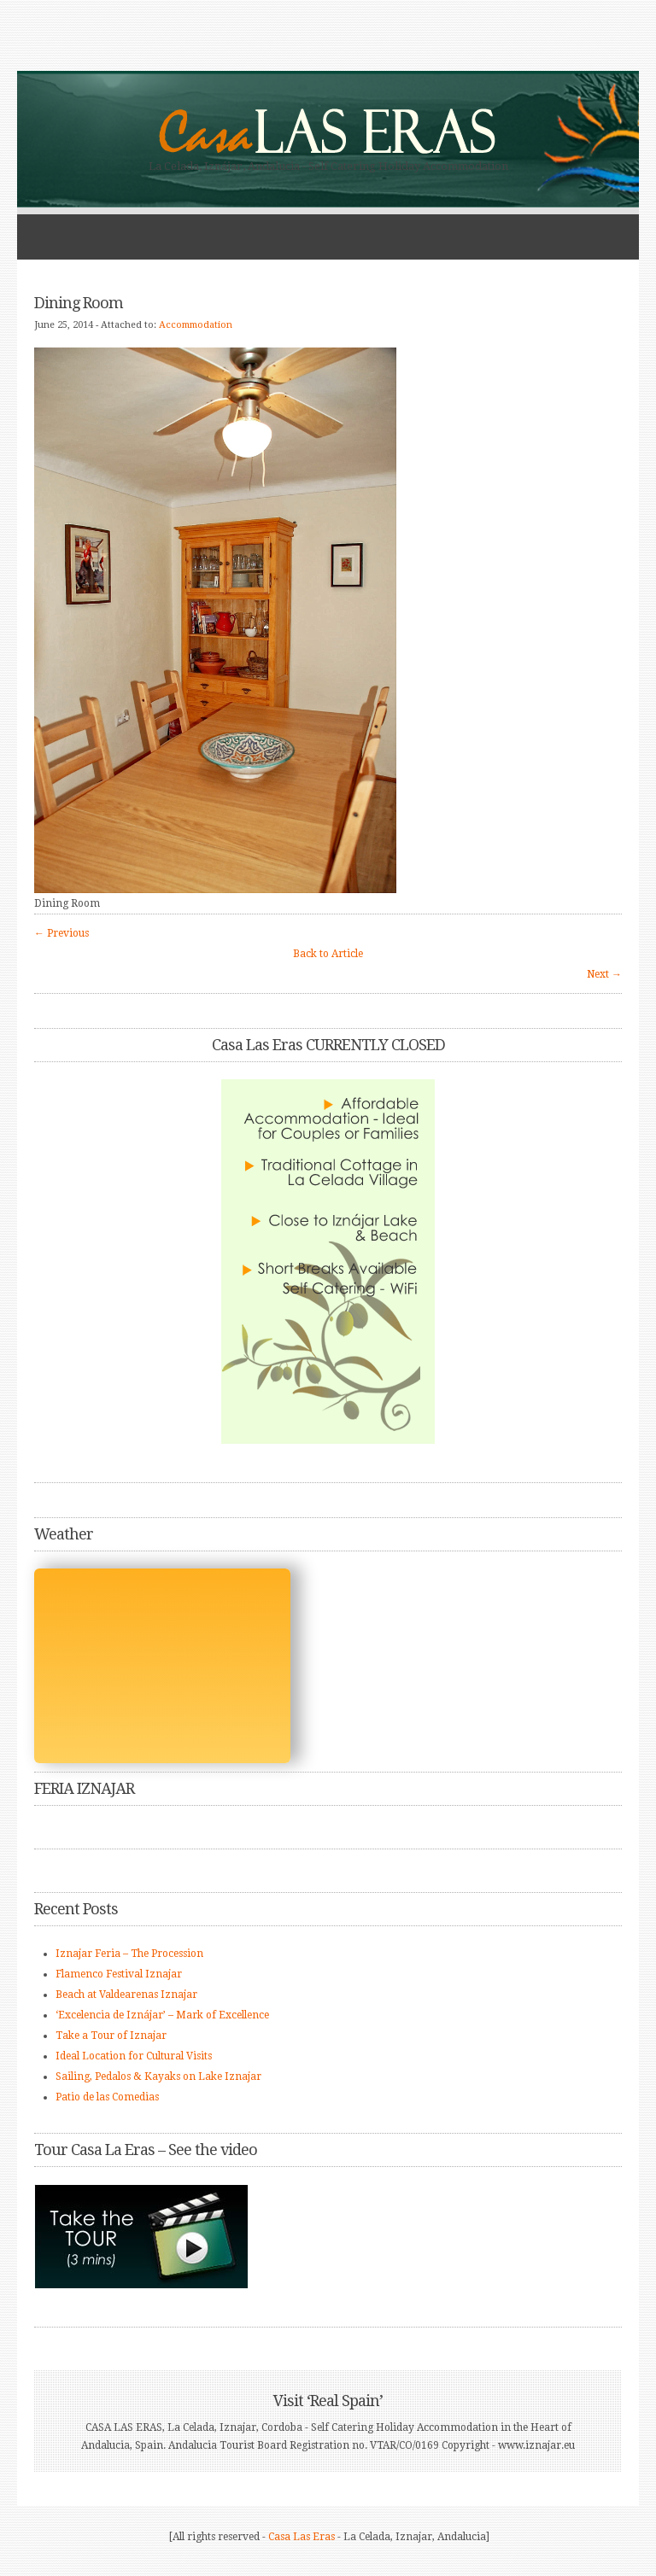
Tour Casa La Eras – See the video (145, 2149)
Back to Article (328, 954)
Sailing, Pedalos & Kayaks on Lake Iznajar (158, 2076)
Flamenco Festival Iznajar (119, 1974)
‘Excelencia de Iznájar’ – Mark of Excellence (162, 2015)
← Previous (61, 933)
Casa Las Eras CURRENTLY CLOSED (328, 1045)
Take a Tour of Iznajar (111, 2036)
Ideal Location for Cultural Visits (134, 2056)
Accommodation (195, 324)
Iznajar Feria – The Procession (129, 1954)
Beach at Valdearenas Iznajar (126, 1995)
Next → (604, 974)
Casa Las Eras (301, 2537)
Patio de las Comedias (107, 2097)
